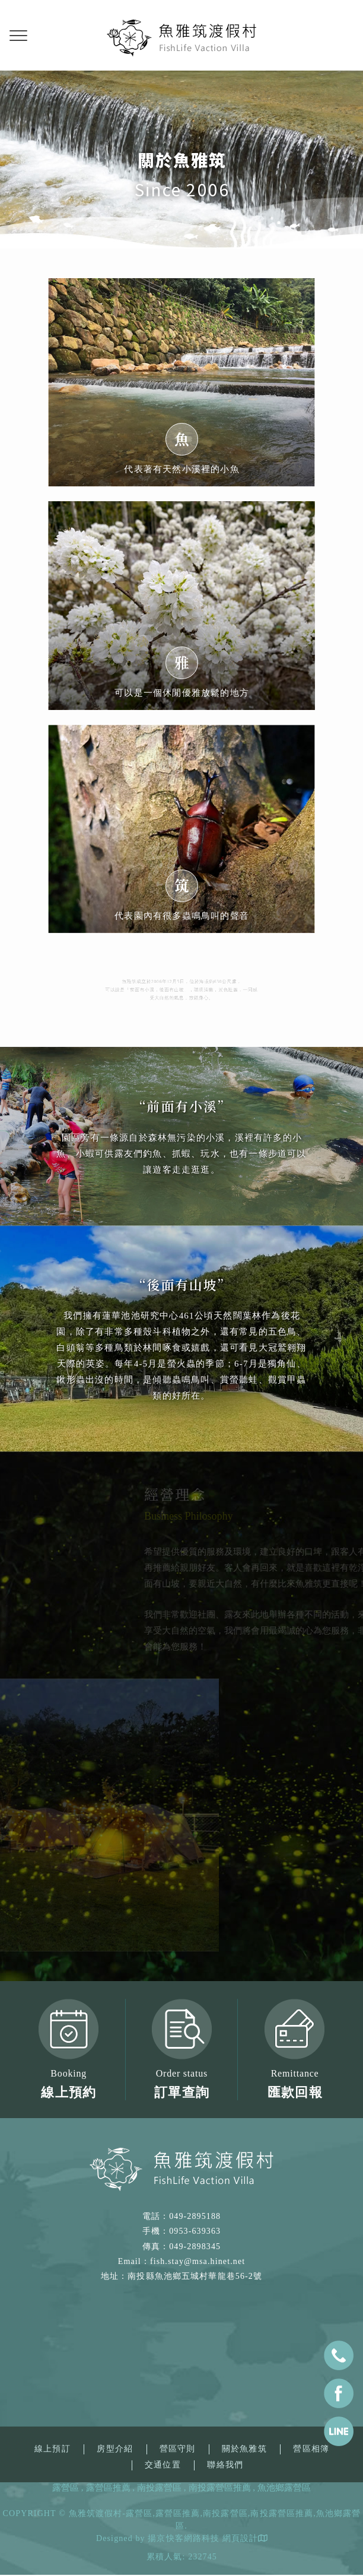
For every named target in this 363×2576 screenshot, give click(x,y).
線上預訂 (52, 2448)
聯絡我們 (225, 2464)
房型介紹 (114, 2448)
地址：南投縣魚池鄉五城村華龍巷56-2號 (181, 2276)
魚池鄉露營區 (284, 2487)
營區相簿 (311, 2448)
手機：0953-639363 (181, 2231)
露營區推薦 (108, 2487)
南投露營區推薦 (220, 2487)
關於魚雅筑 (244, 2448)
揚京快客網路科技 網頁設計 (203, 2538)
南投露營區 (159, 2487)
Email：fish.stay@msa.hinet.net (182, 2261)
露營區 (65, 2487)
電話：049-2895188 (181, 2216)
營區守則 (177, 2448)
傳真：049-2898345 (181, 2246)
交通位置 (162, 2464)
